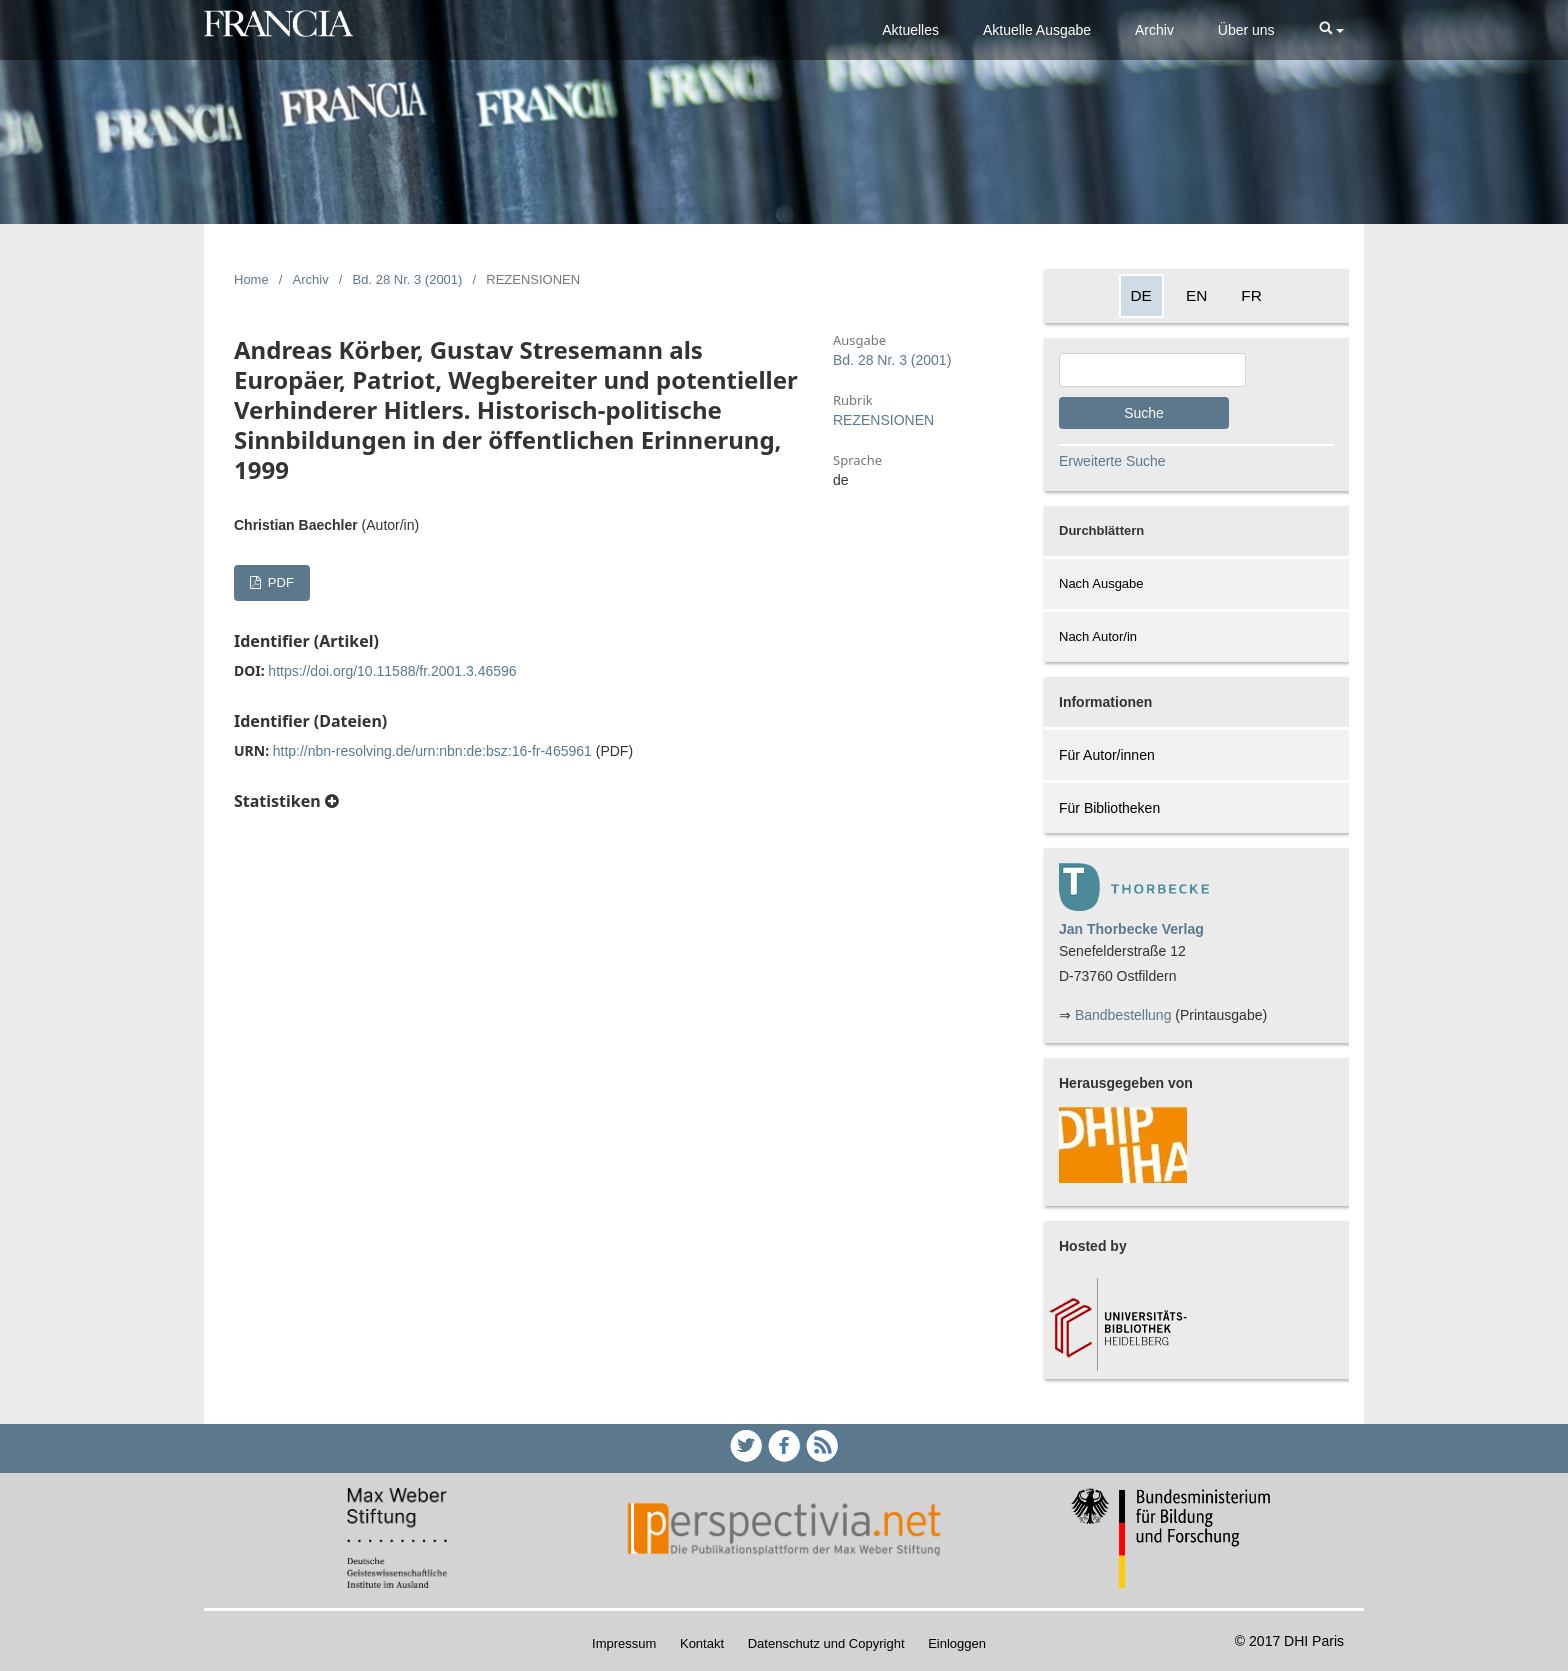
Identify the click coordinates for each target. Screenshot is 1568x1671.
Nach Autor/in (1098, 636)
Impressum (624, 1643)
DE (1141, 295)
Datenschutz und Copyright (826, 1643)
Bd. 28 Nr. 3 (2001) (408, 279)
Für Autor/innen (1107, 755)
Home (251, 279)
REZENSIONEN (883, 420)
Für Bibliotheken (1109, 808)
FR (1251, 295)
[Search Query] (1152, 370)
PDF (279, 582)
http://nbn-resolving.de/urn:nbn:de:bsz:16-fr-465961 (432, 751)
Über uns (1246, 30)
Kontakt (702, 1643)
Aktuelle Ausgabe (1037, 30)
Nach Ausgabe (1101, 583)
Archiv (1154, 30)
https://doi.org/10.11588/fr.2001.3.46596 (392, 671)
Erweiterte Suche (1112, 461)
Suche (1144, 413)
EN (1196, 295)
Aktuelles (910, 30)
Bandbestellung (1123, 1015)
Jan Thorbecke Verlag (1131, 929)
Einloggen (957, 1643)
